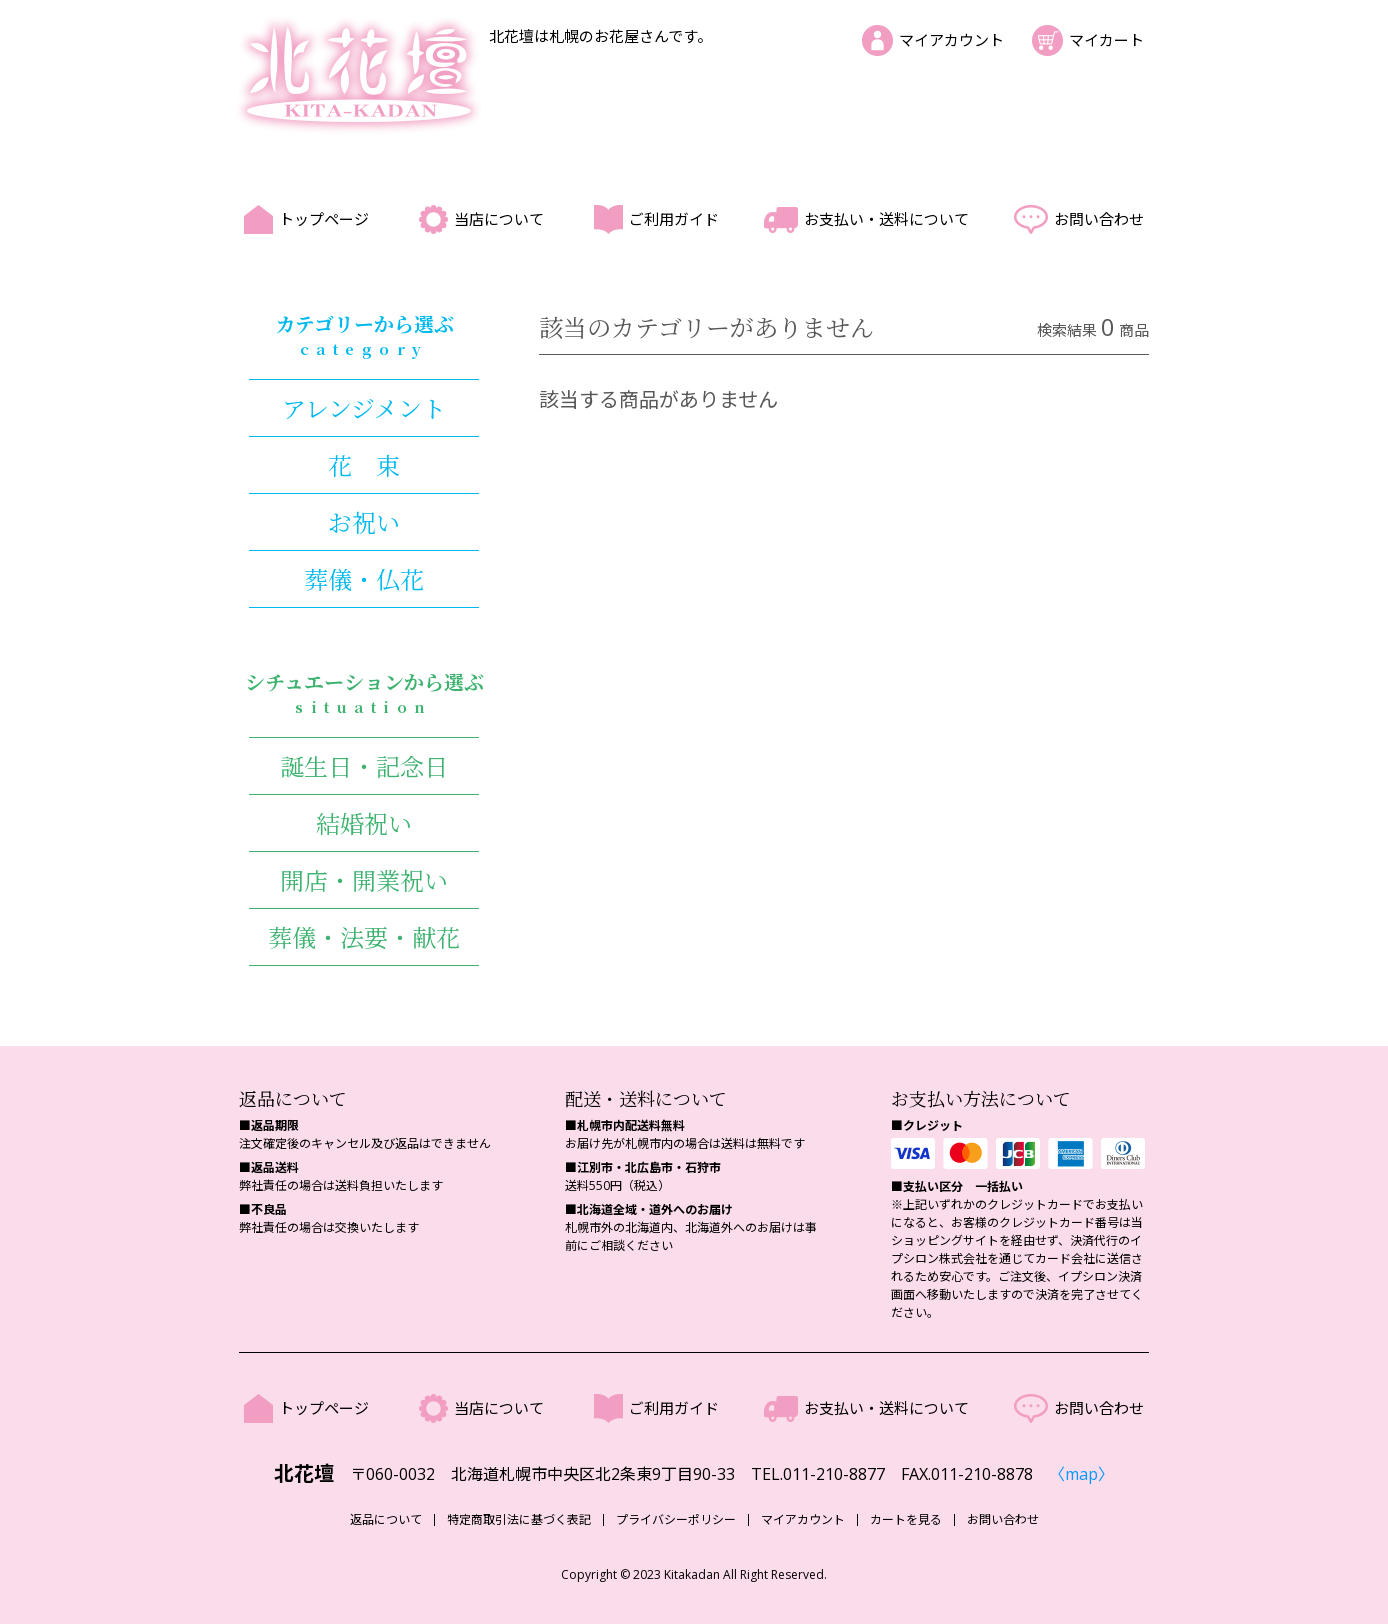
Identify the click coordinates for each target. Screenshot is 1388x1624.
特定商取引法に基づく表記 (519, 1520)
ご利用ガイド (674, 219)
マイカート (1106, 40)
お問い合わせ (1099, 219)
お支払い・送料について (886, 219)
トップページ (324, 219)
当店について (499, 219)
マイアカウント (951, 40)
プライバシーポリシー (676, 1520)
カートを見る (906, 1520)
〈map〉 (1081, 1474)
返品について (386, 1520)
